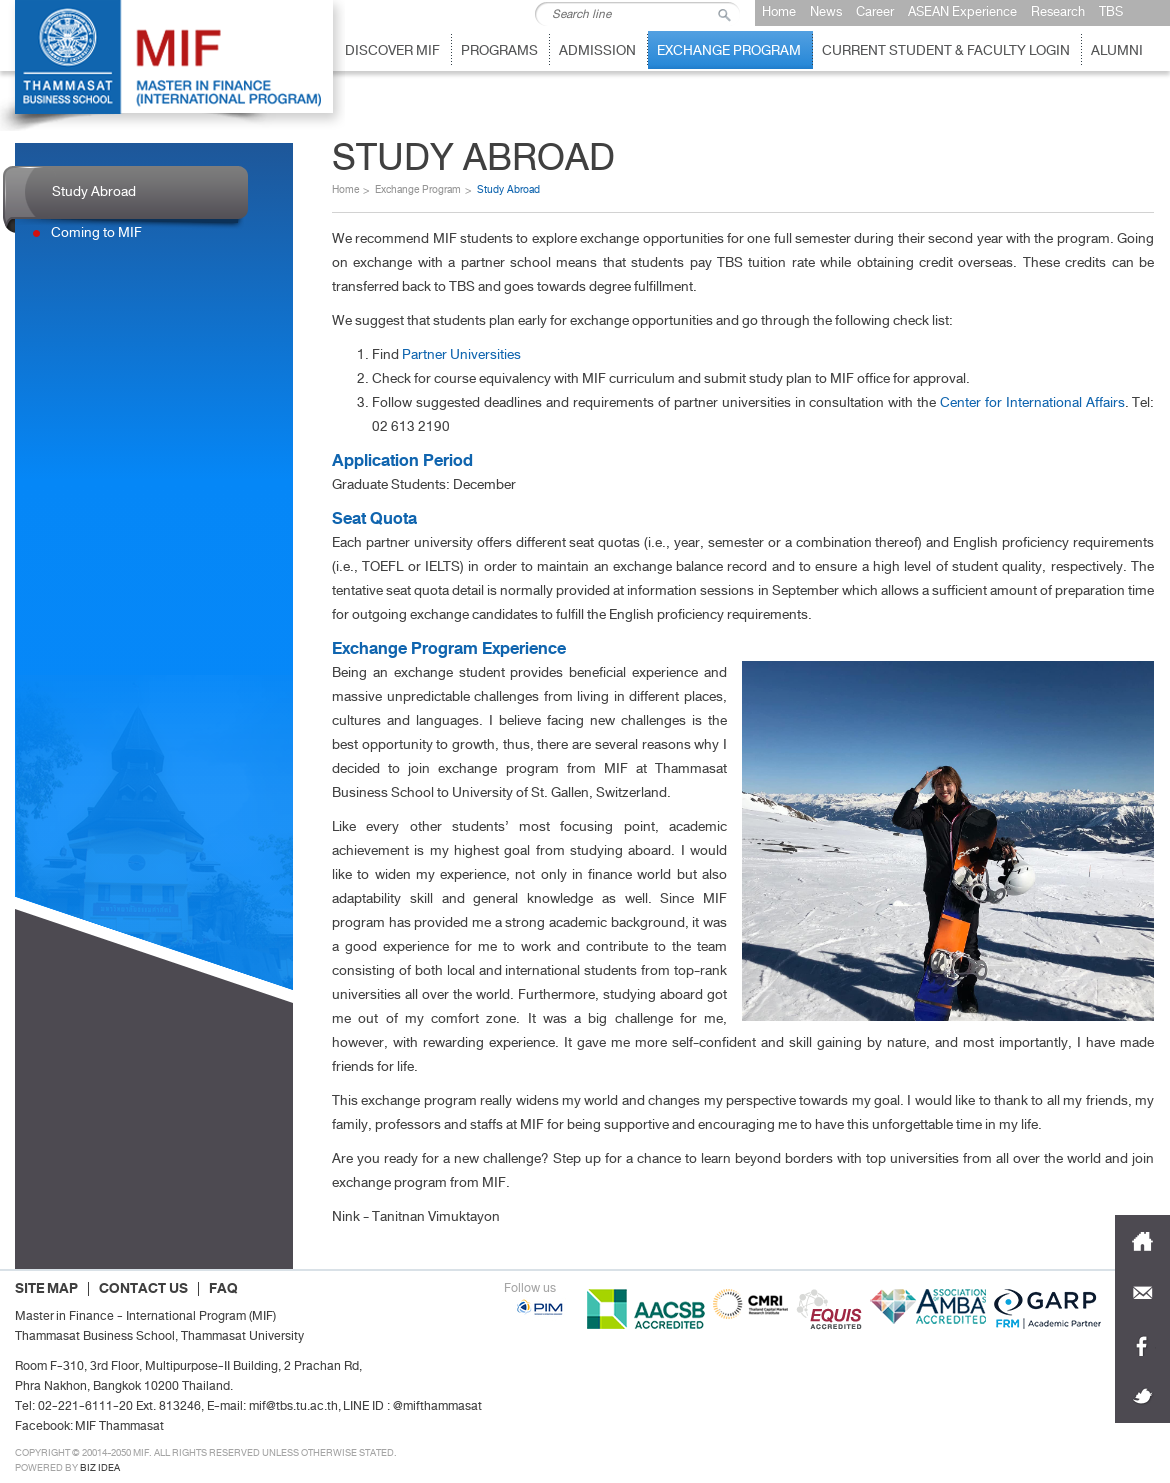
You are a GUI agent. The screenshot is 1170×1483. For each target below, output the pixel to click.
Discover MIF (392, 50)
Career (875, 11)
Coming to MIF (96, 232)
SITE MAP (46, 1288)
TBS (1111, 11)
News (826, 11)
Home (779, 11)
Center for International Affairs (1032, 402)
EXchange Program (729, 50)
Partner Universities (461, 354)
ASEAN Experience (962, 11)
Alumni (1117, 50)
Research (1058, 11)
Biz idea (100, 1468)
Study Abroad (94, 191)
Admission (597, 50)
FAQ (223, 1288)
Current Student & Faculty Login (946, 50)
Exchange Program (418, 189)
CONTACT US (143, 1288)
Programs (499, 50)
